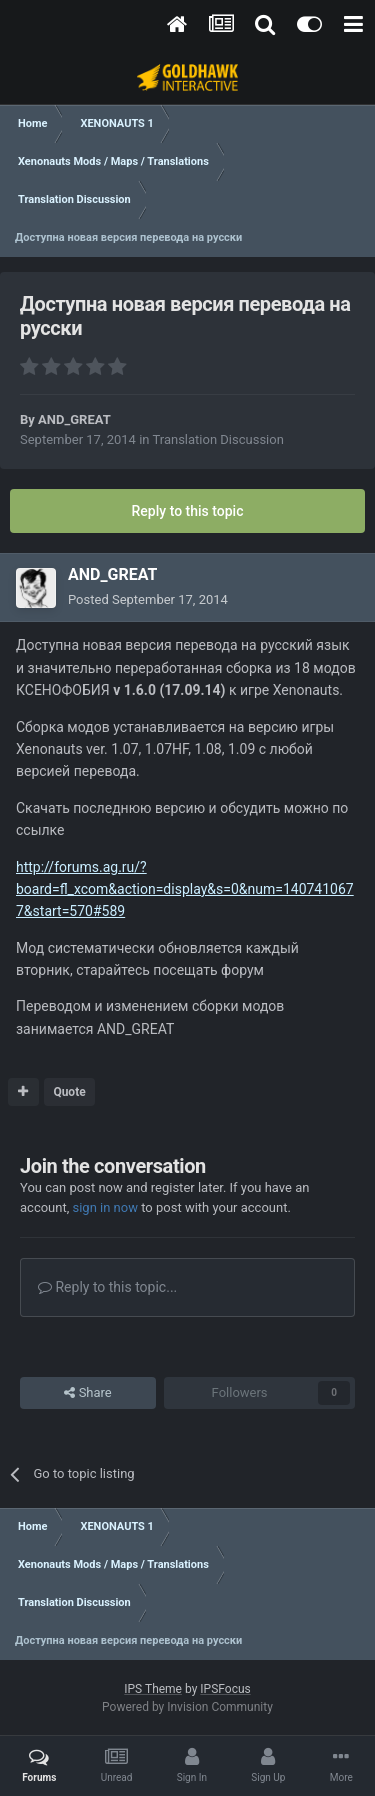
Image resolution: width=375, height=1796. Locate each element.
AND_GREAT (74, 419)
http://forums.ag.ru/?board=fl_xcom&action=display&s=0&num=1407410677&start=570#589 (185, 889)
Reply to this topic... (107, 1287)
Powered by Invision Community (187, 1707)
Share (87, 1393)
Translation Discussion (217, 439)
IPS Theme (153, 1689)
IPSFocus (225, 1689)
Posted (148, 599)
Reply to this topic (188, 511)
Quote (69, 1092)
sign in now (105, 1207)
